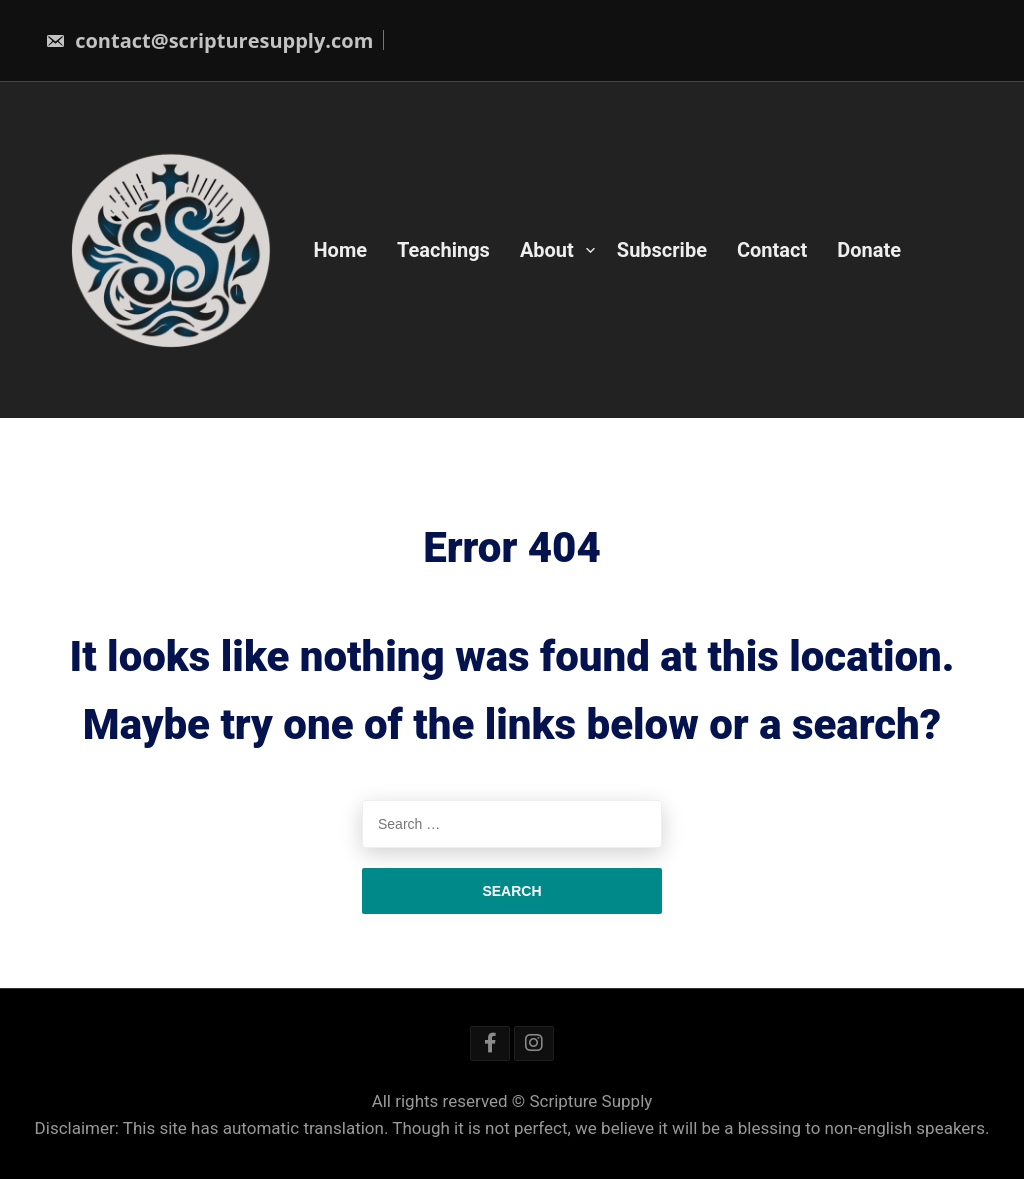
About (547, 250)
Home (341, 250)
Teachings (443, 250)
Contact (772, 250)
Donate (869, 250)
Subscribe (662, 250)
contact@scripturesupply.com (209, 40)
